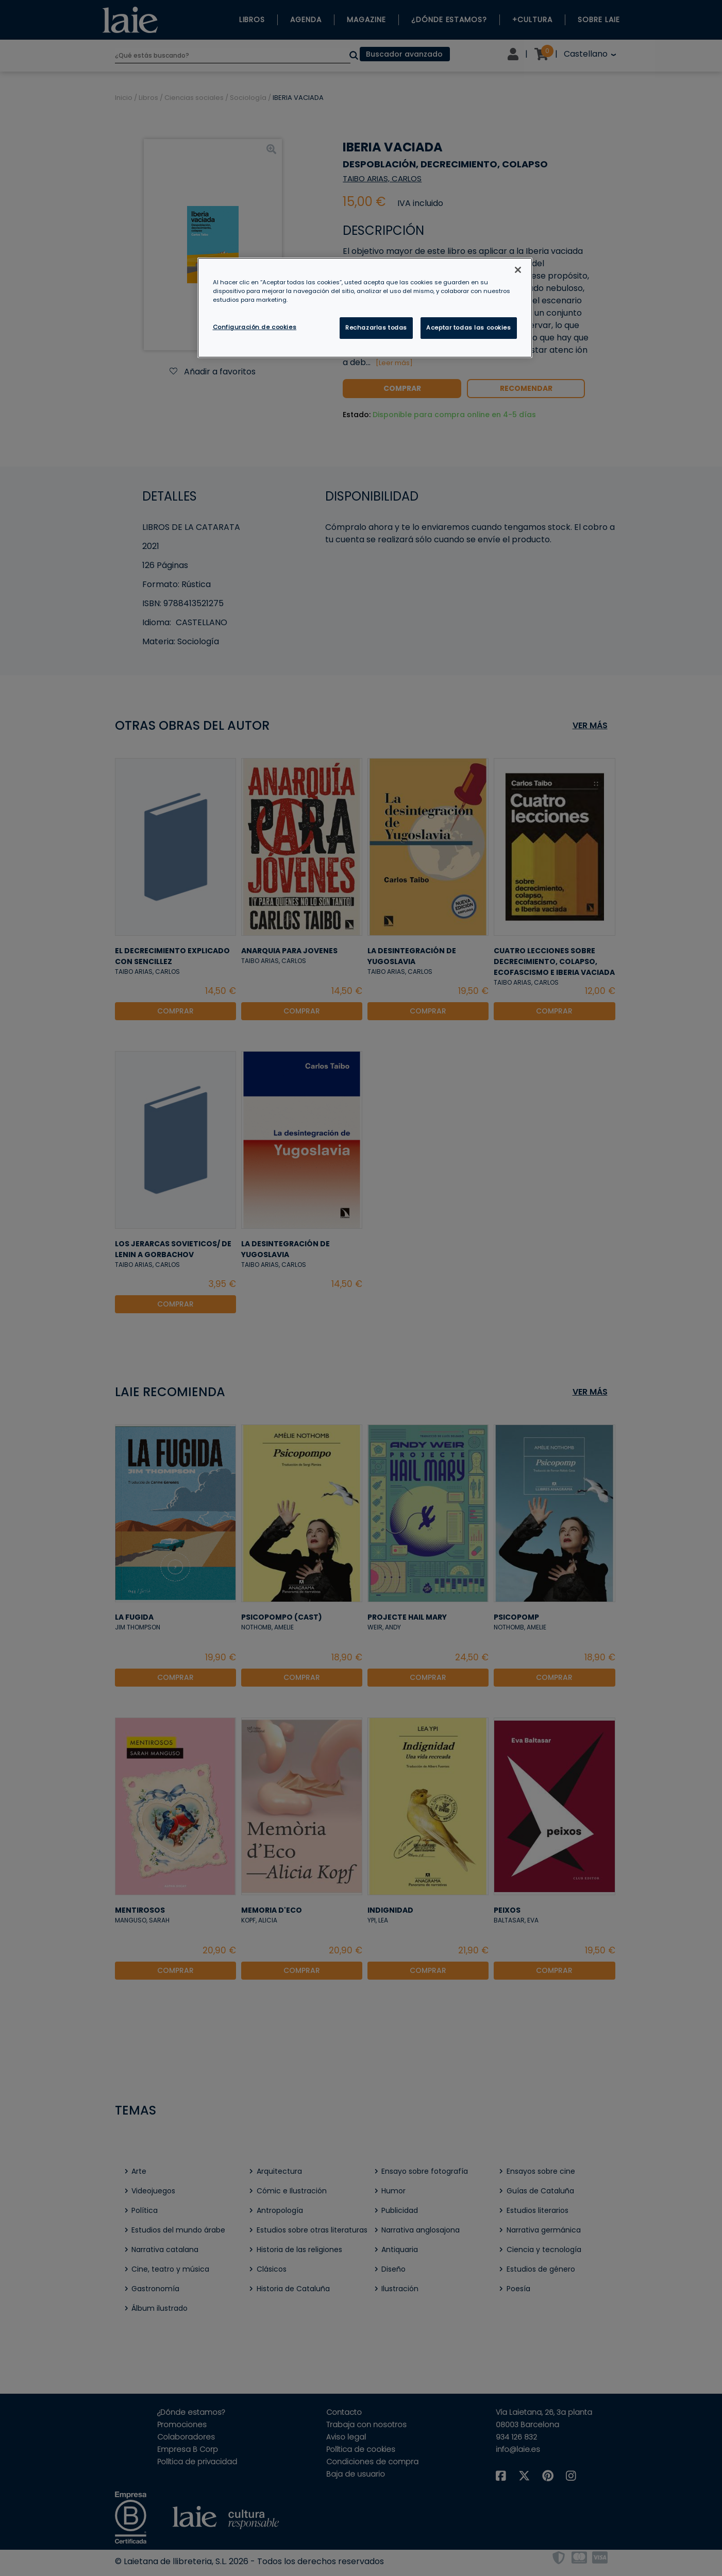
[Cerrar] (518, 270)
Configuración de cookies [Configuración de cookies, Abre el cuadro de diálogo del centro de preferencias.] (255, 327)
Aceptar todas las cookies (468, 327)
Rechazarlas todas (376, 327)
